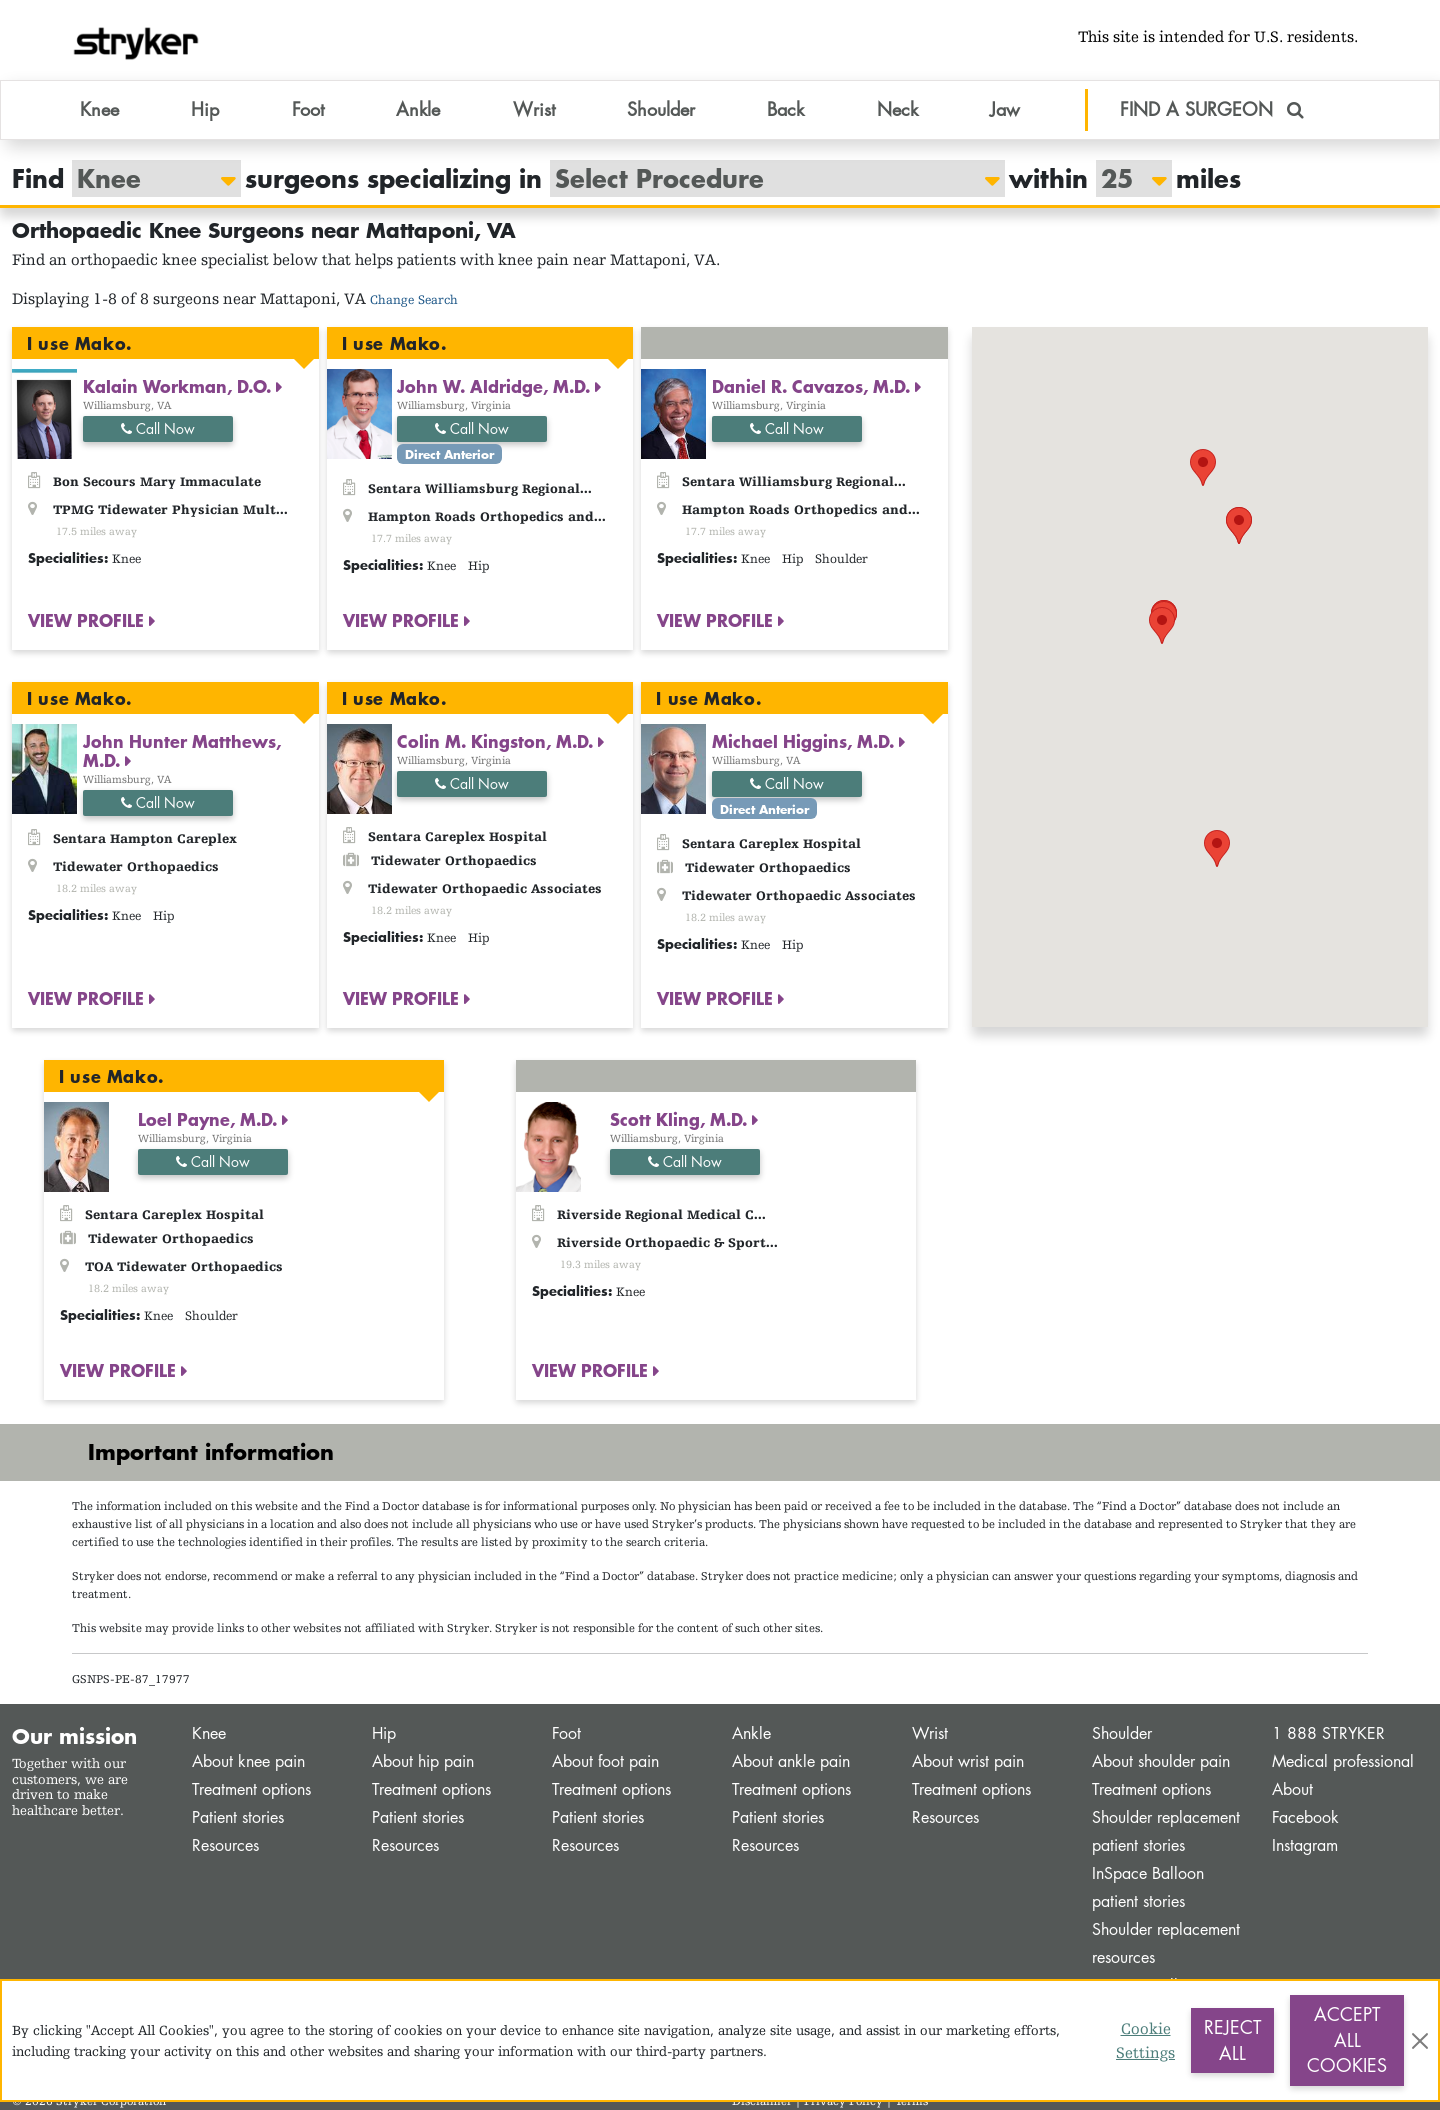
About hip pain (423, 1761)
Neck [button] (897, 109)
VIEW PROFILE (88, 620)
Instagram (1305, 1845)
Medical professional (1343, 1761)
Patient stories (238, 1817)
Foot (566, 1733)
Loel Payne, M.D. (210, 1119)
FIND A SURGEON (1212, 109)
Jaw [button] (1005, 109)
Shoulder (1122, 1733)
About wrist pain (968, 1761)
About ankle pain (791, 1761)
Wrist (930, 1733)
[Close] (1420, 2041)
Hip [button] (205, 109)
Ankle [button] (418, 109)
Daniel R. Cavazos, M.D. (813, 386)
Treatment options (251, 1789)
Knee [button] (99, 109)
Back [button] (785, 109)
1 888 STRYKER (1328, 1733)
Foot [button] (308, 109)
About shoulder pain (1161, 1761)
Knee (209, 1733)
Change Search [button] (414, 299)
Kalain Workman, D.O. (179, 386)
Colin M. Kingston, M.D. (497, 741)
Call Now (158, 428)
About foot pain (605, 1761)
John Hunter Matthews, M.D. (182, 750)
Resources (225, 1845)
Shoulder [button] (661, 109)
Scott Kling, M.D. (681, 1119)
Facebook (1305, 1817)
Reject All (1232, 2040)
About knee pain (248, 1761)
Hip (384, 1733)
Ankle (751, 1733)
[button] (1203, 467)
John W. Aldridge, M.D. (496, 386)
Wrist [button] (534, 109)
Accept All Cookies (1347, 2039)
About (1292, 1789)
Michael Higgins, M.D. (805, 741)
